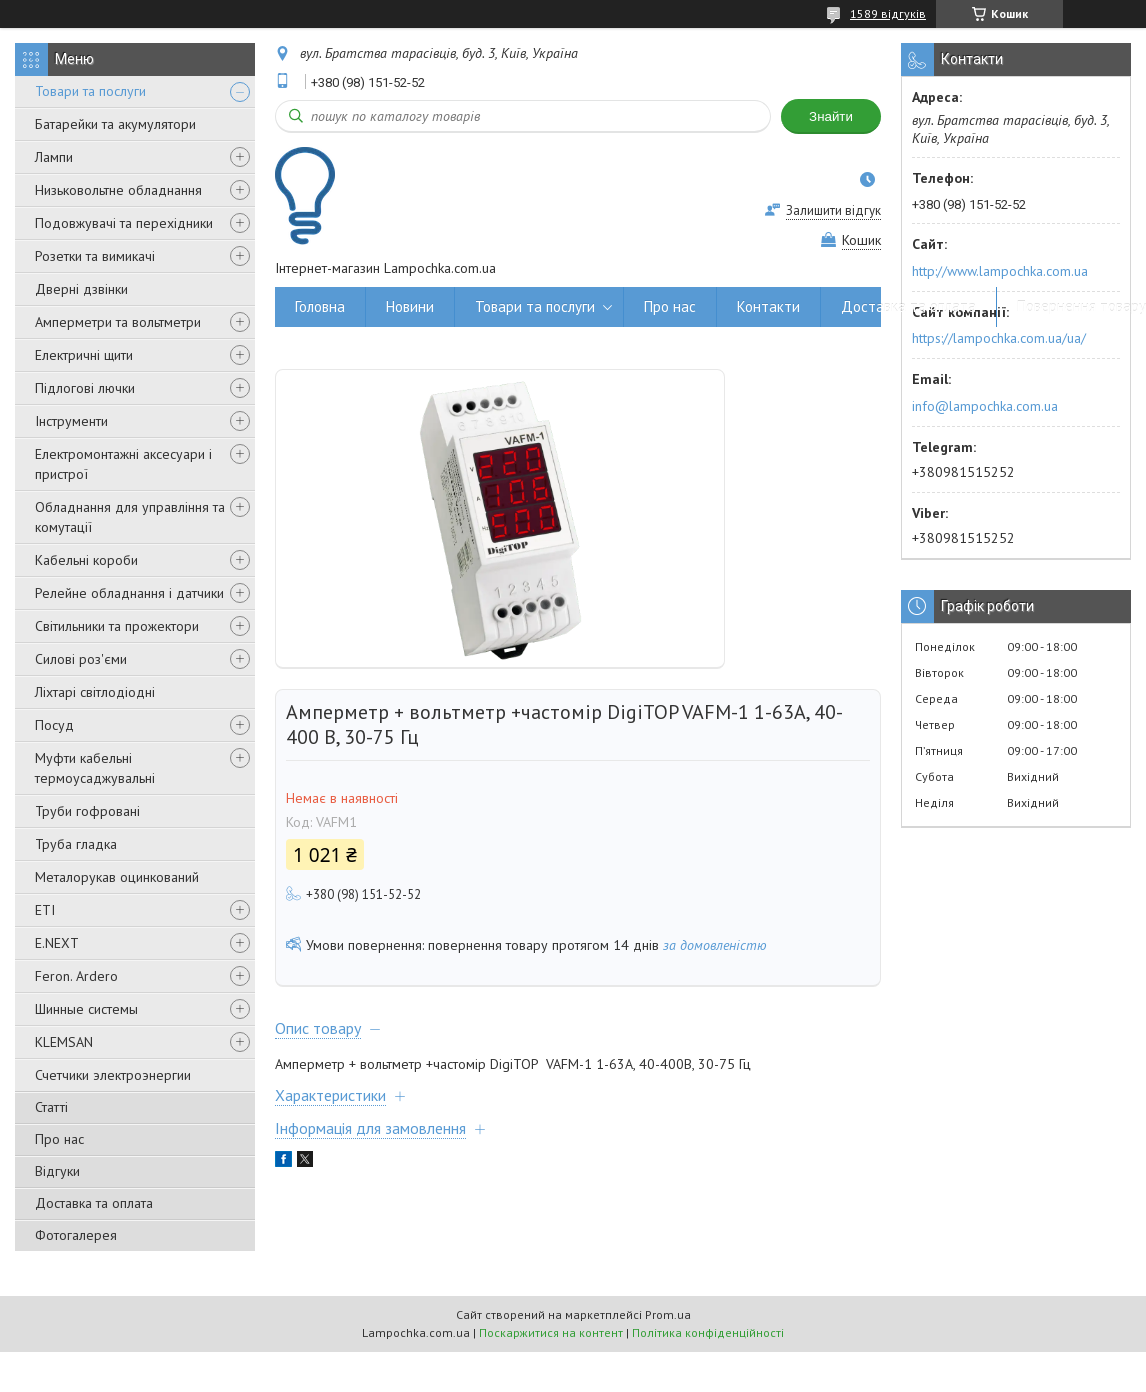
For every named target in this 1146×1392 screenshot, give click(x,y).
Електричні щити (84, 355)
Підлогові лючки (85, 388)
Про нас (59, 1139)
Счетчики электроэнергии (113, 1075)
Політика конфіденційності (708, 1332)
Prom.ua (668, 1314)
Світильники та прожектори (117, 626)
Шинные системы (86, 1009)
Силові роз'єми (81, 659)
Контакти (768, 306)
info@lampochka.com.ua (985, 406)
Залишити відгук (833, 210)
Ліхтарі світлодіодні (95, 692)
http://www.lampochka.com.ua (1000, 271)
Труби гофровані (87, 811)
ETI (45, 910)
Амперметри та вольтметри (118, 322)
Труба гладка (76, 844)
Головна (320, 306)
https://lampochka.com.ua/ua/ (999, 338)
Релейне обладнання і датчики (129, 593)
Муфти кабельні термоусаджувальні (95, 768)
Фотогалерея (76, 1235)
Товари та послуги (90, 91)
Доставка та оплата (94, 1203)
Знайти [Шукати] (831, 116)
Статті (51, 1107)
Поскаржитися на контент (551, 1332)
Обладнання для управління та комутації (130, 517)
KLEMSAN (64, 1042)
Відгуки (57, 1171)
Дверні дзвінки (81, 289)
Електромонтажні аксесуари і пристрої (123, 464)
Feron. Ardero (76, 976)
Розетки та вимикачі (95, 256)
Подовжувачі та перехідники (124, 223)
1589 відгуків (888, 13)
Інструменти (71, 421)
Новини (410, 306)
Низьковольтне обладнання (118, 190)
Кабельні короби (86, 560)
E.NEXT (57, 943)
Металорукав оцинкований (117, 877)
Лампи (54, 157)
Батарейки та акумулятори (115, 124)
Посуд (54, 725)
